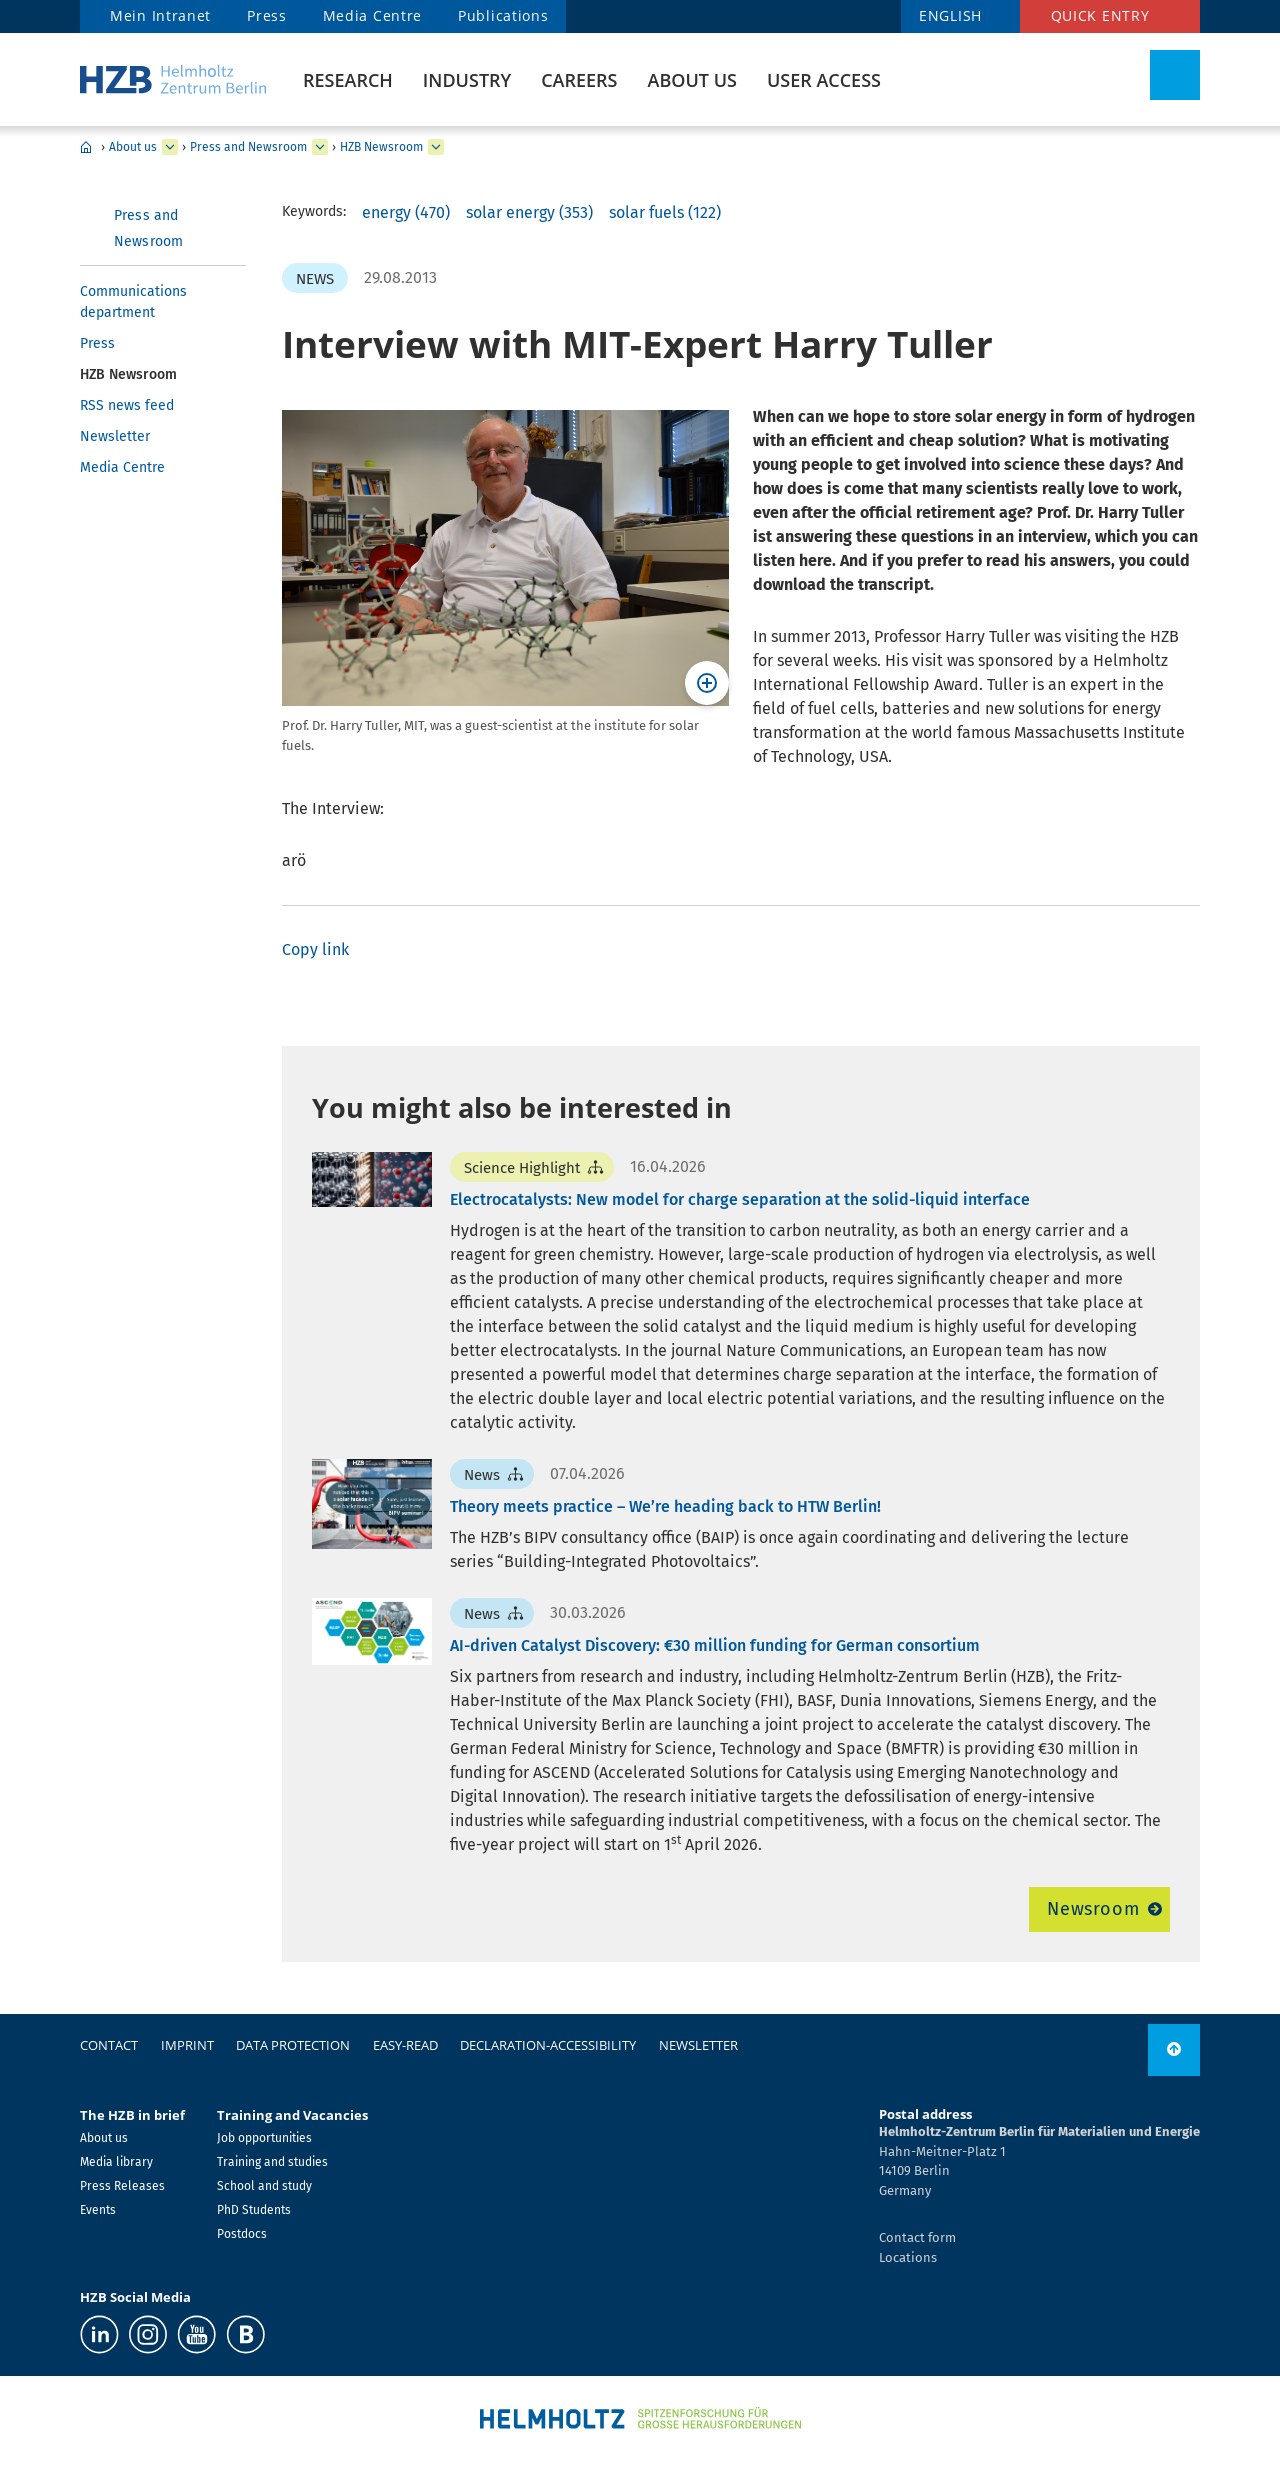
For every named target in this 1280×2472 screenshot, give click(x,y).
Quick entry (1100, 15)
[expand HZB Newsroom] (436, 147)
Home (86, 147)
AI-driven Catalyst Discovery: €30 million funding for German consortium (715, 1645)
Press (267, 15)
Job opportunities (264, 2138)
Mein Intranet (160, 15)
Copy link (315, 949)
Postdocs (242, 2234)
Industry (467, 80)
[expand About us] (170, 147)
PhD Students (254, 2210)
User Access (824, 80)
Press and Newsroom (248, 147)
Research (348, 80)
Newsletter (115, 436)
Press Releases (122, 2186)
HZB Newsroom (381, 147)
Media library (116, 2162)
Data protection (293, 2045)
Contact (109, 2045)
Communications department (133, 302)
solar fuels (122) (665, 212)
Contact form (917, 2237)
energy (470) (406, 212)
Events (98, 2210)
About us (692, 80)
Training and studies (272, 2162)
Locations (908, 2257)
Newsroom (1093, 1909)
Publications (503, 15)
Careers (579, 80)
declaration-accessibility (548, 2045)
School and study (264, 2186)
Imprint (187, 2045)
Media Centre (372, 15)
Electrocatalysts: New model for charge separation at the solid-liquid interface (740, 1199)
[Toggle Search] (1175, 75)
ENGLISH (950, 15)
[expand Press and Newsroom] (320, 147)
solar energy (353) (529, 212)
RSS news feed (127, 405)
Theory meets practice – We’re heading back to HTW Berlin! (665, 1506)
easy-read (405, 2045)
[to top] (1174, 2050)
